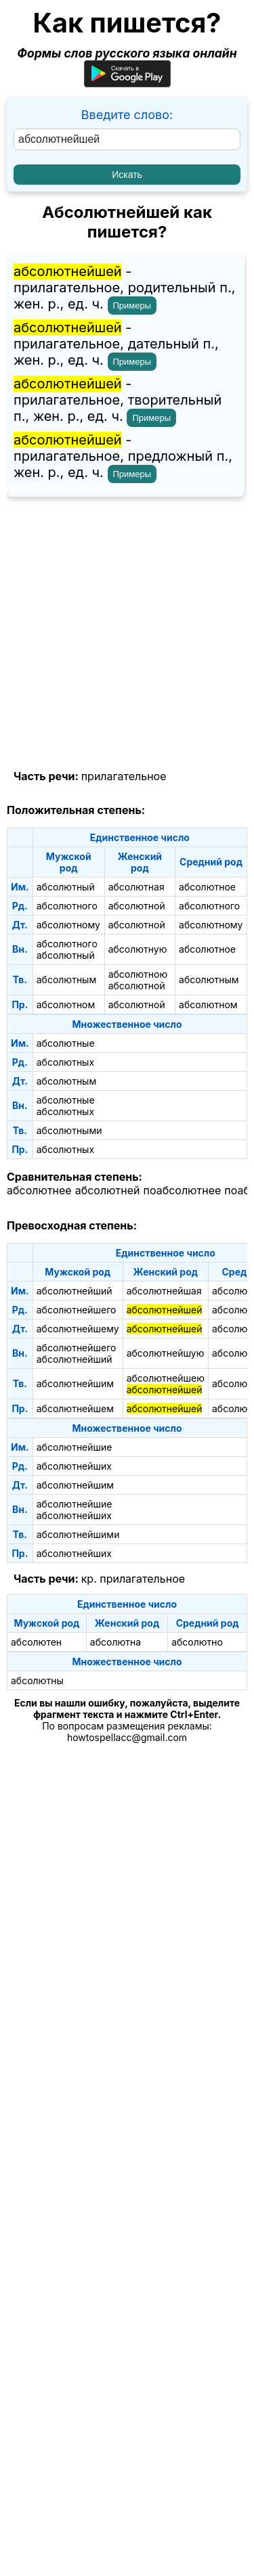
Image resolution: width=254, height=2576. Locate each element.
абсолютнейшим (75, 1383)
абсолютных (65, 1062)
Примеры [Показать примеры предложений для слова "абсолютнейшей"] (132, 305)
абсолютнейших (74, 1466)
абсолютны (37, 1680)
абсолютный (66, 886)
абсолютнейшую (166, 1353)
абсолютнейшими (78, 1534)
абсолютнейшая (164, 1290)
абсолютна (115, 1642)
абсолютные (66, 1043)
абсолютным (66, 979)
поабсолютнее (182, 1190)
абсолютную (137, 949)
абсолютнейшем (75, 1408)
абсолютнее (39, 1190)
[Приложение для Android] (127, 83)
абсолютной (136, 905)
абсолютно (197, 1642)
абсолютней (107, 1190)
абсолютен (36, 1642)
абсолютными (69, 1130)
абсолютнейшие (74, 1447)
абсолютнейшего (77, 1309)
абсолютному (68, 924)
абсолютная (136, 886)
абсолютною (138, 974)
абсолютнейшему (78, 1328)
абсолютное (207, 886)
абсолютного (67, 905)
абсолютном (66, 1004)
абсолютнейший (74, 1290)
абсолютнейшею (166, 1378)
